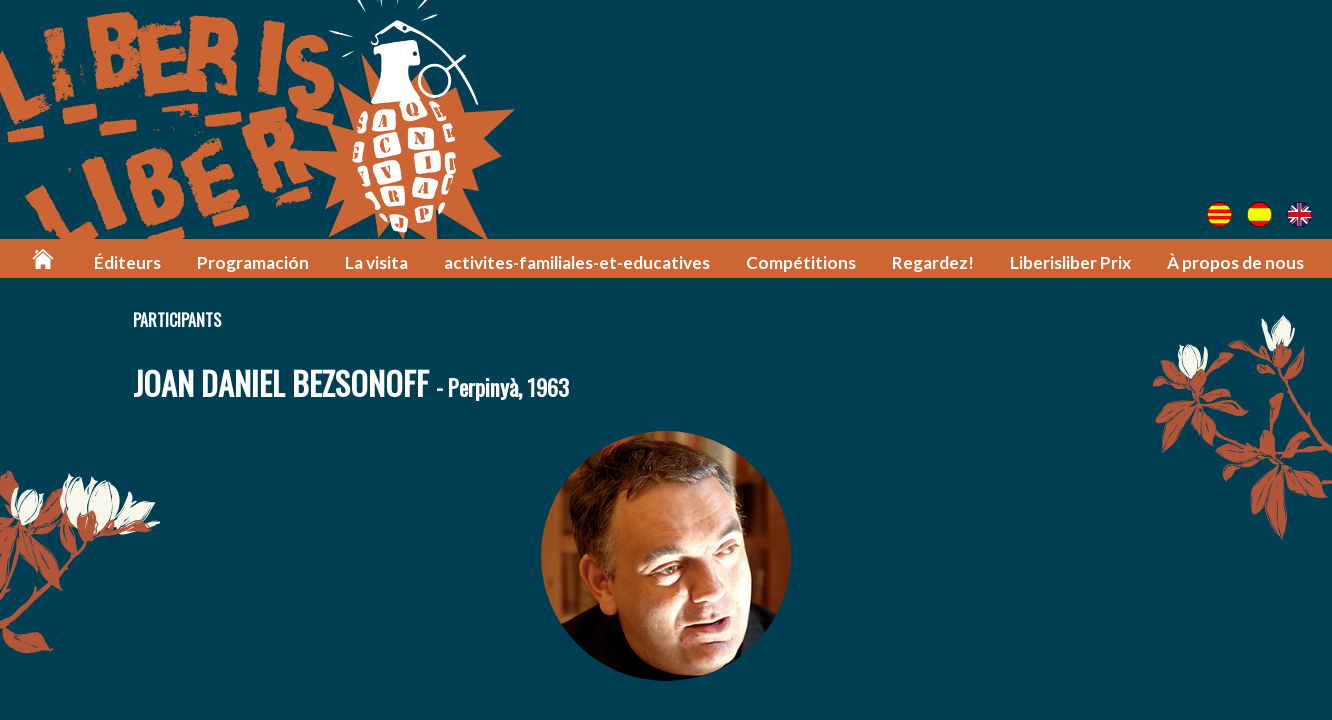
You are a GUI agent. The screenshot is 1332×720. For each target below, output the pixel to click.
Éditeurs (127, 262)
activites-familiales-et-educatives (577, 262)
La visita (376, 262)
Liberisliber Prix (1070, 262)
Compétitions (801, 262)
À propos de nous (1235, 262)
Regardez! (933, 262)
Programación (253, 262)
